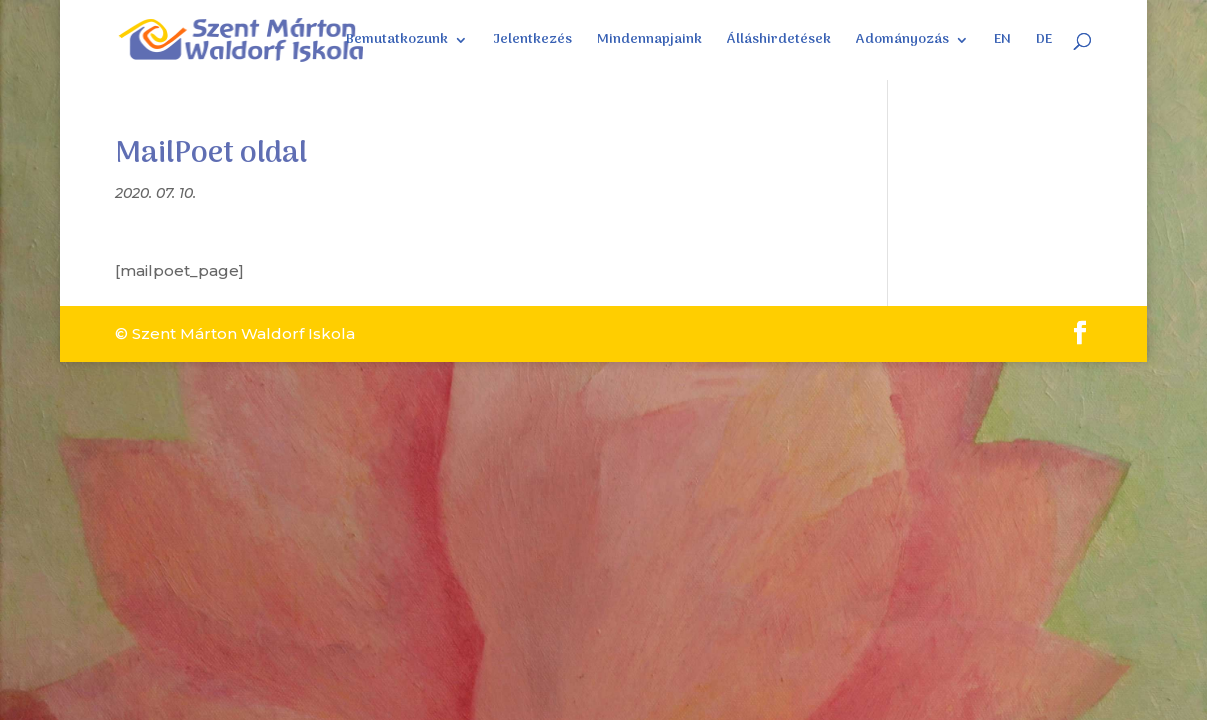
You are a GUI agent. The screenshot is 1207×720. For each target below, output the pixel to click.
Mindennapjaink (649, 42)
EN (1002, 42)
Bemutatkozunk (397, 42)
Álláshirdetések (779, 42)
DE (1044, 42)
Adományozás (902, 42)
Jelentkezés (532, 42)
